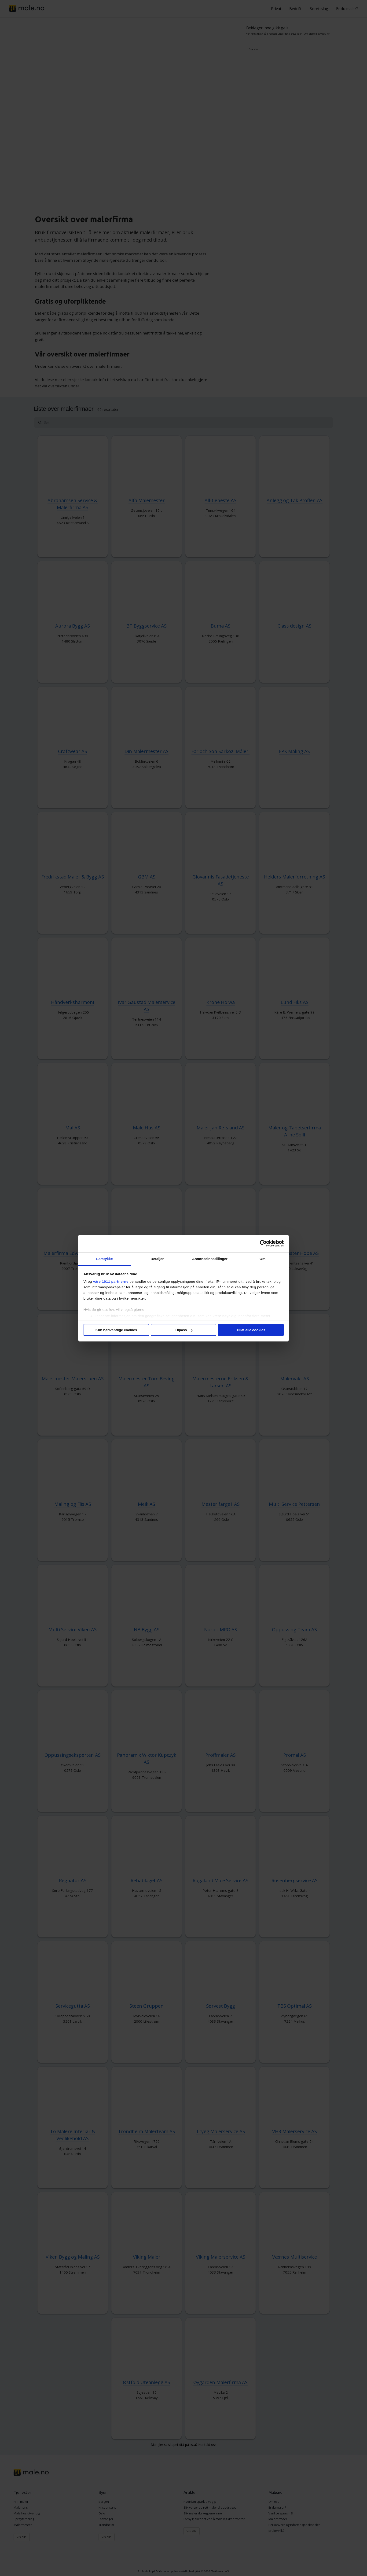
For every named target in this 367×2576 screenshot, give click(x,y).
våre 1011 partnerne (110, 1281)
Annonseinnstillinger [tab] (210, 1259)
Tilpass (183, 1330)
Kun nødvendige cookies (116, 1330)
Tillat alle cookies (250, 1330)
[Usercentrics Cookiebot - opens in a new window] (263, 1243)
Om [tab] (262, 1259)
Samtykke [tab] (104, 1259)
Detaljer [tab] (157, 1259)
